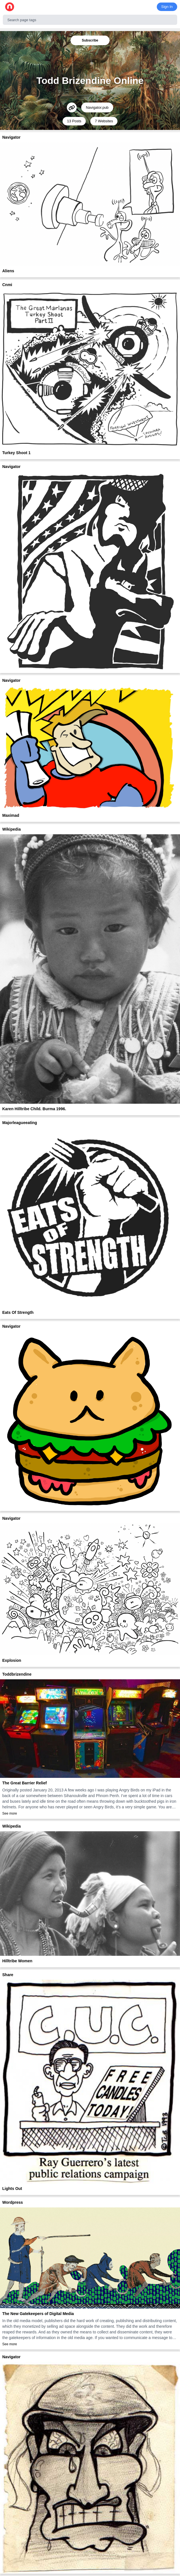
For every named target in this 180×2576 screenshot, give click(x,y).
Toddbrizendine (16, 1674)
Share (7, 1974)
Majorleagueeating (19, 1122)
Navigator (11, 137)
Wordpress (12, 2202)
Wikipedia (11, 829)
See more (9, 1813)
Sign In (167, 7)
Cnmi (7, 284)
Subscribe (90, 40)
